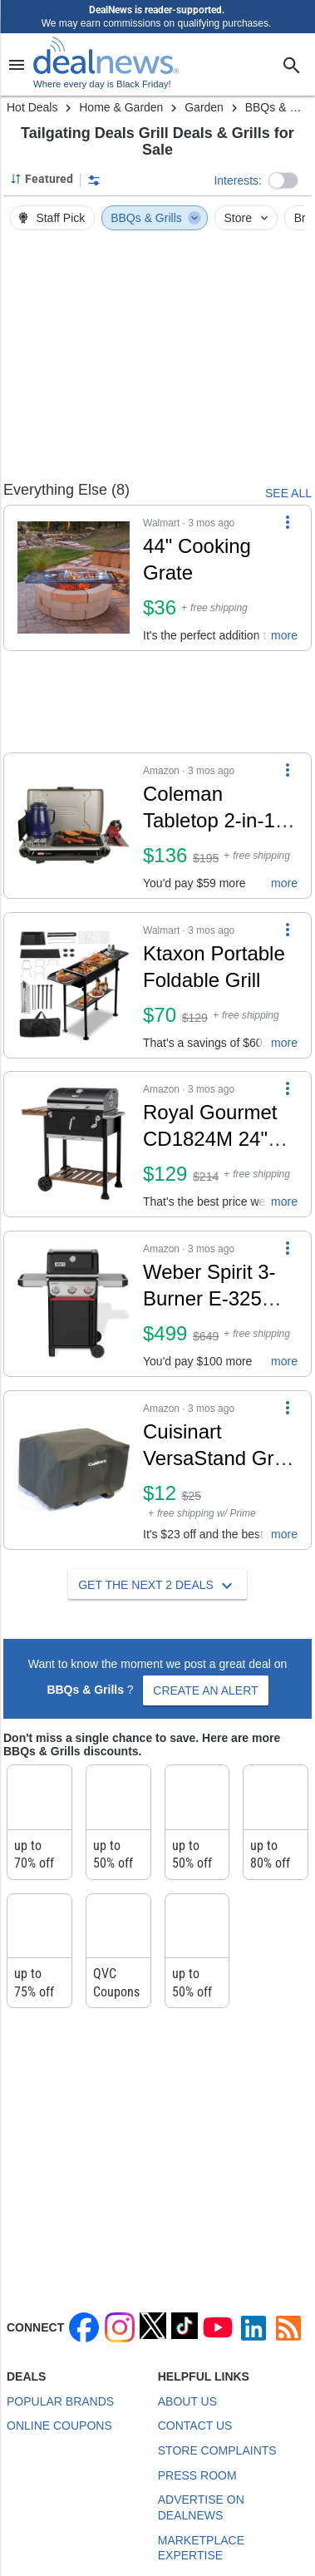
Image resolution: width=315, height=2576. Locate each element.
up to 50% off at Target (196, 1991)
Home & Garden (121, 107)
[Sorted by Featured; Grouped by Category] (41, 178)
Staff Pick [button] (51, 218)
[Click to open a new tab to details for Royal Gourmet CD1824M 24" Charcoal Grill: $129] (73, 1144)
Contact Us (195, 2425)
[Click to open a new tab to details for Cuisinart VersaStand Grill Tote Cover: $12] (73, 1470)
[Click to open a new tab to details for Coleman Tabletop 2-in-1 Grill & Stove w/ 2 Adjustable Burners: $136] (73, 825)
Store (248, 218)
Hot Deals (32, 107)
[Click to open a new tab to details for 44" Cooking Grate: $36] (73, 578)
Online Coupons (59, 2425)
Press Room (197, 2475)
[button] (283, 180)
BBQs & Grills (156, 218)
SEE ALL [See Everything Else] (288, 493)
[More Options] (288, 522)
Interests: (238, 180)
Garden (204, 107)
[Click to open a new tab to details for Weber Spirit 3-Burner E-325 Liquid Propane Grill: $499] (73, 1303)
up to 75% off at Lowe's (39, 1991)
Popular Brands (60, 2401)
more (284, 635)
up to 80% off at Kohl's (273, 1863)
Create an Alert (205, 1690)
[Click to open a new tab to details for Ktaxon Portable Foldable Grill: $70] (73, 985)
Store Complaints (217, 2450)
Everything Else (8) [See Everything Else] (66, 489)
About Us (187, 2401)
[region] (157, 360)
